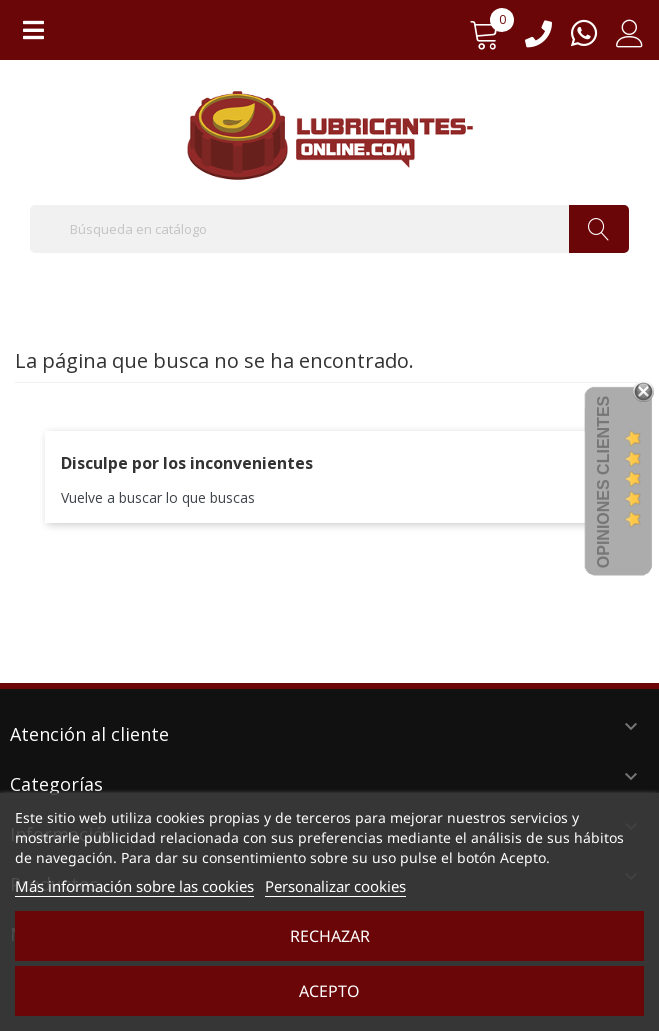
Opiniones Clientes (603, 482)
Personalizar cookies (335, 886)
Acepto (329, 991)
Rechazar (330, 936)
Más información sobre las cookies (134, 886)
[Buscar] (329, 229)
